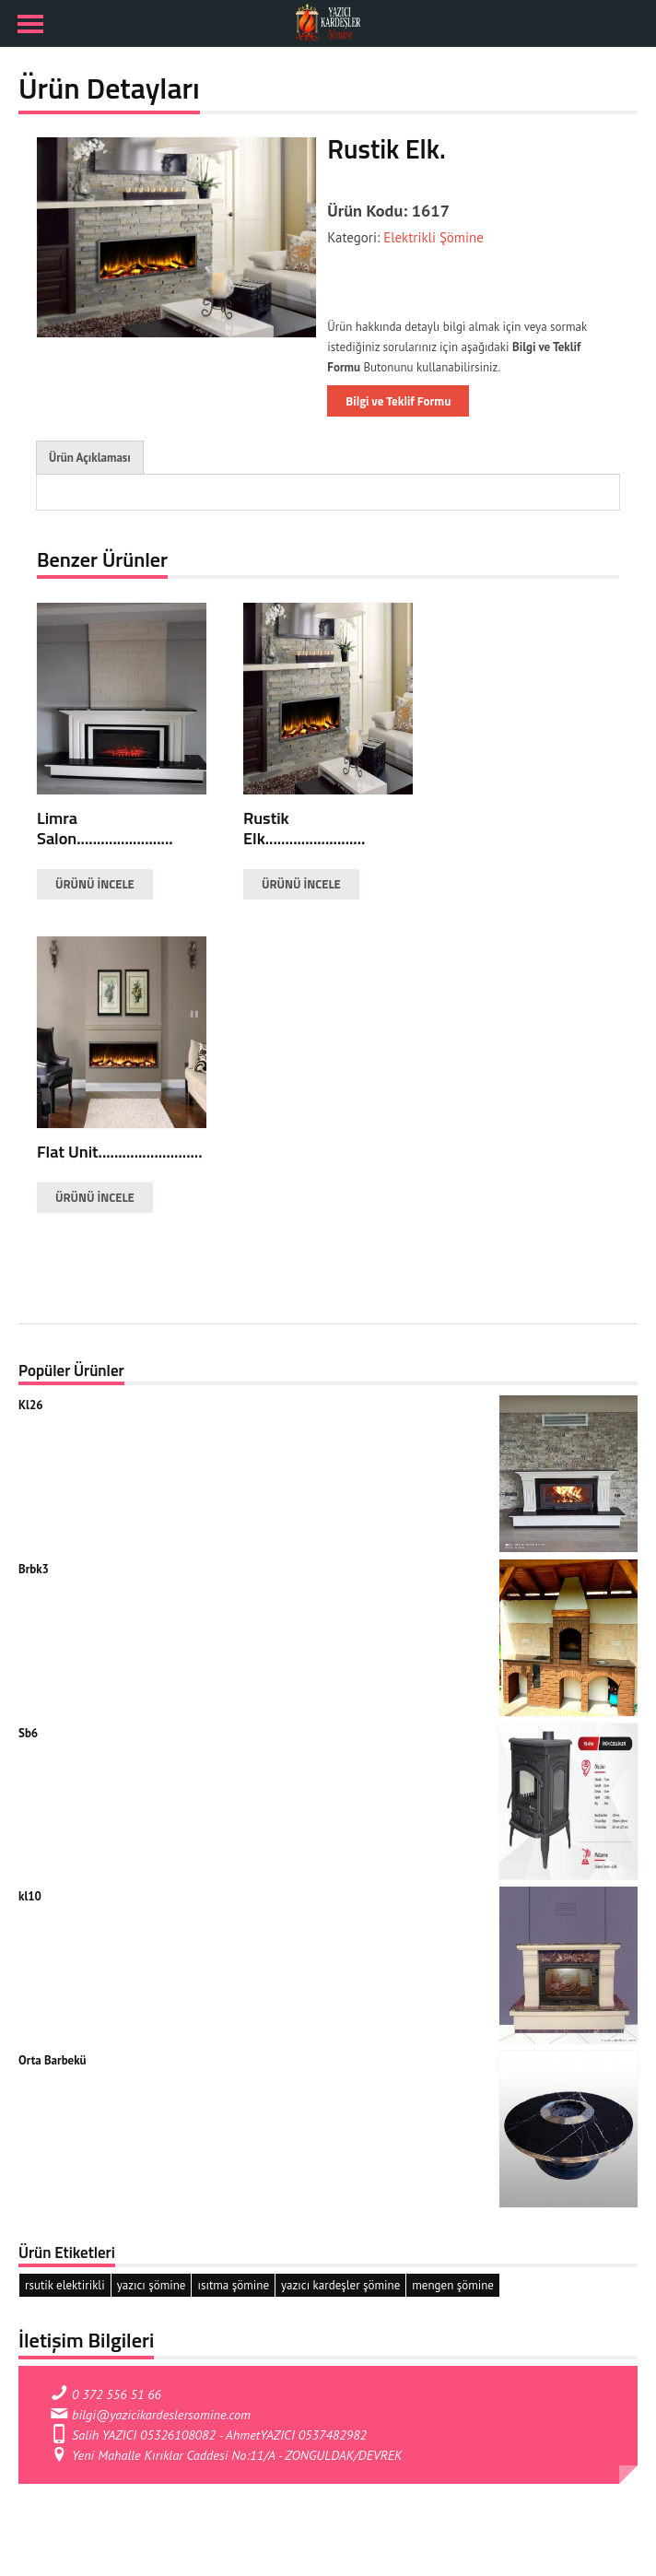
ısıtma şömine (233, 2285)
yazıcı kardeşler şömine (340, 2285)
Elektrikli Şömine (432, 237)
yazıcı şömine (151, 2285)
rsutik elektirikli (65, 2285)
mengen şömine (453, 2285)
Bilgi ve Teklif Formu (398, 401)
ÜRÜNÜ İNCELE (95, 884)
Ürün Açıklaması (90, 457)
